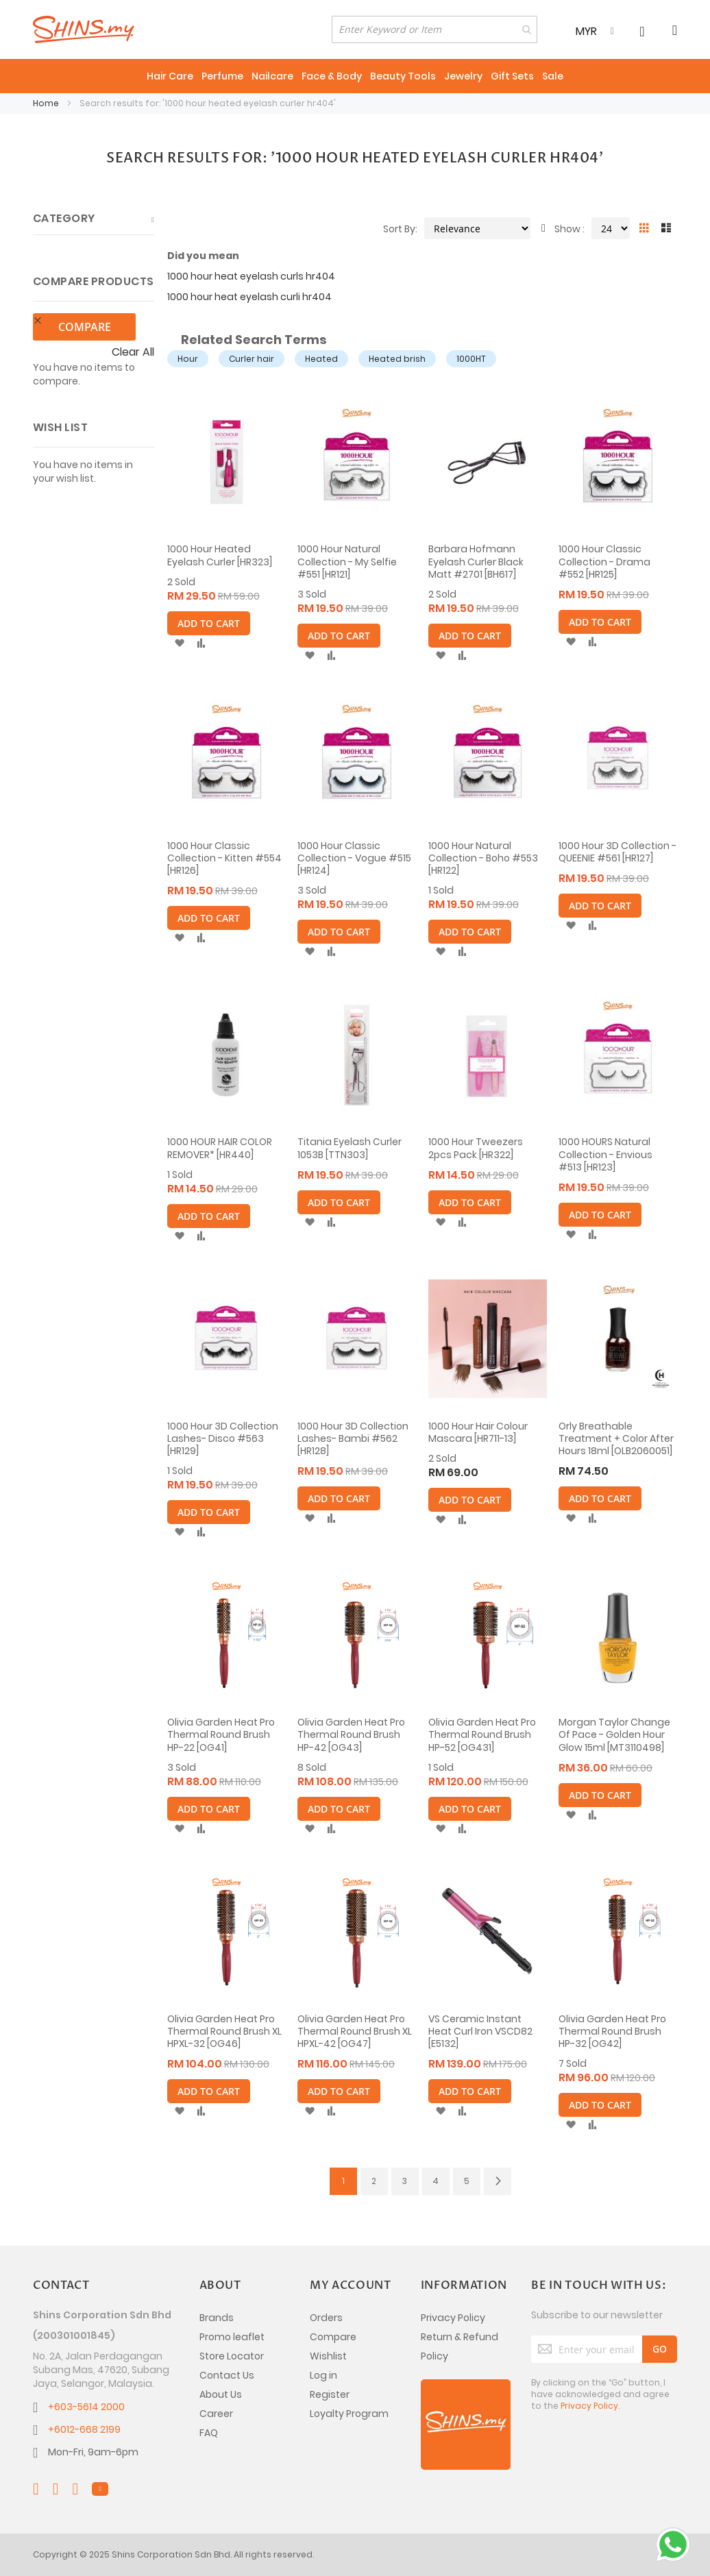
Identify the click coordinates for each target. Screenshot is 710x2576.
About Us (220, 2394)
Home (47, 103)
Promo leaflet (232, 2337)
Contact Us (226, 2375)
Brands (216, 2317)
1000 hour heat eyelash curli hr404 (249, 297)
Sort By (399, 229)
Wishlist (328, 2356)
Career (216, 2413)
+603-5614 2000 (86, 2407)
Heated (321, 359)
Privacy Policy (453, 2317)
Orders (326, 2317)
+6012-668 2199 (84, 2429)
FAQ (208, 2433)
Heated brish (397, 359)
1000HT (471, 359)
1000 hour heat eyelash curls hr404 (251, 276)
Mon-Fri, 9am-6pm (93, 2452)
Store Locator (231, 2356)
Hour (188, 359)
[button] (179, 643)
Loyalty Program (349, 2413)
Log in (323, 2375)
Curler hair (251, 359)
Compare (333, 2337)
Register (330, 2394)
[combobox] (434, 29)
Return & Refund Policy (459, 2346)
